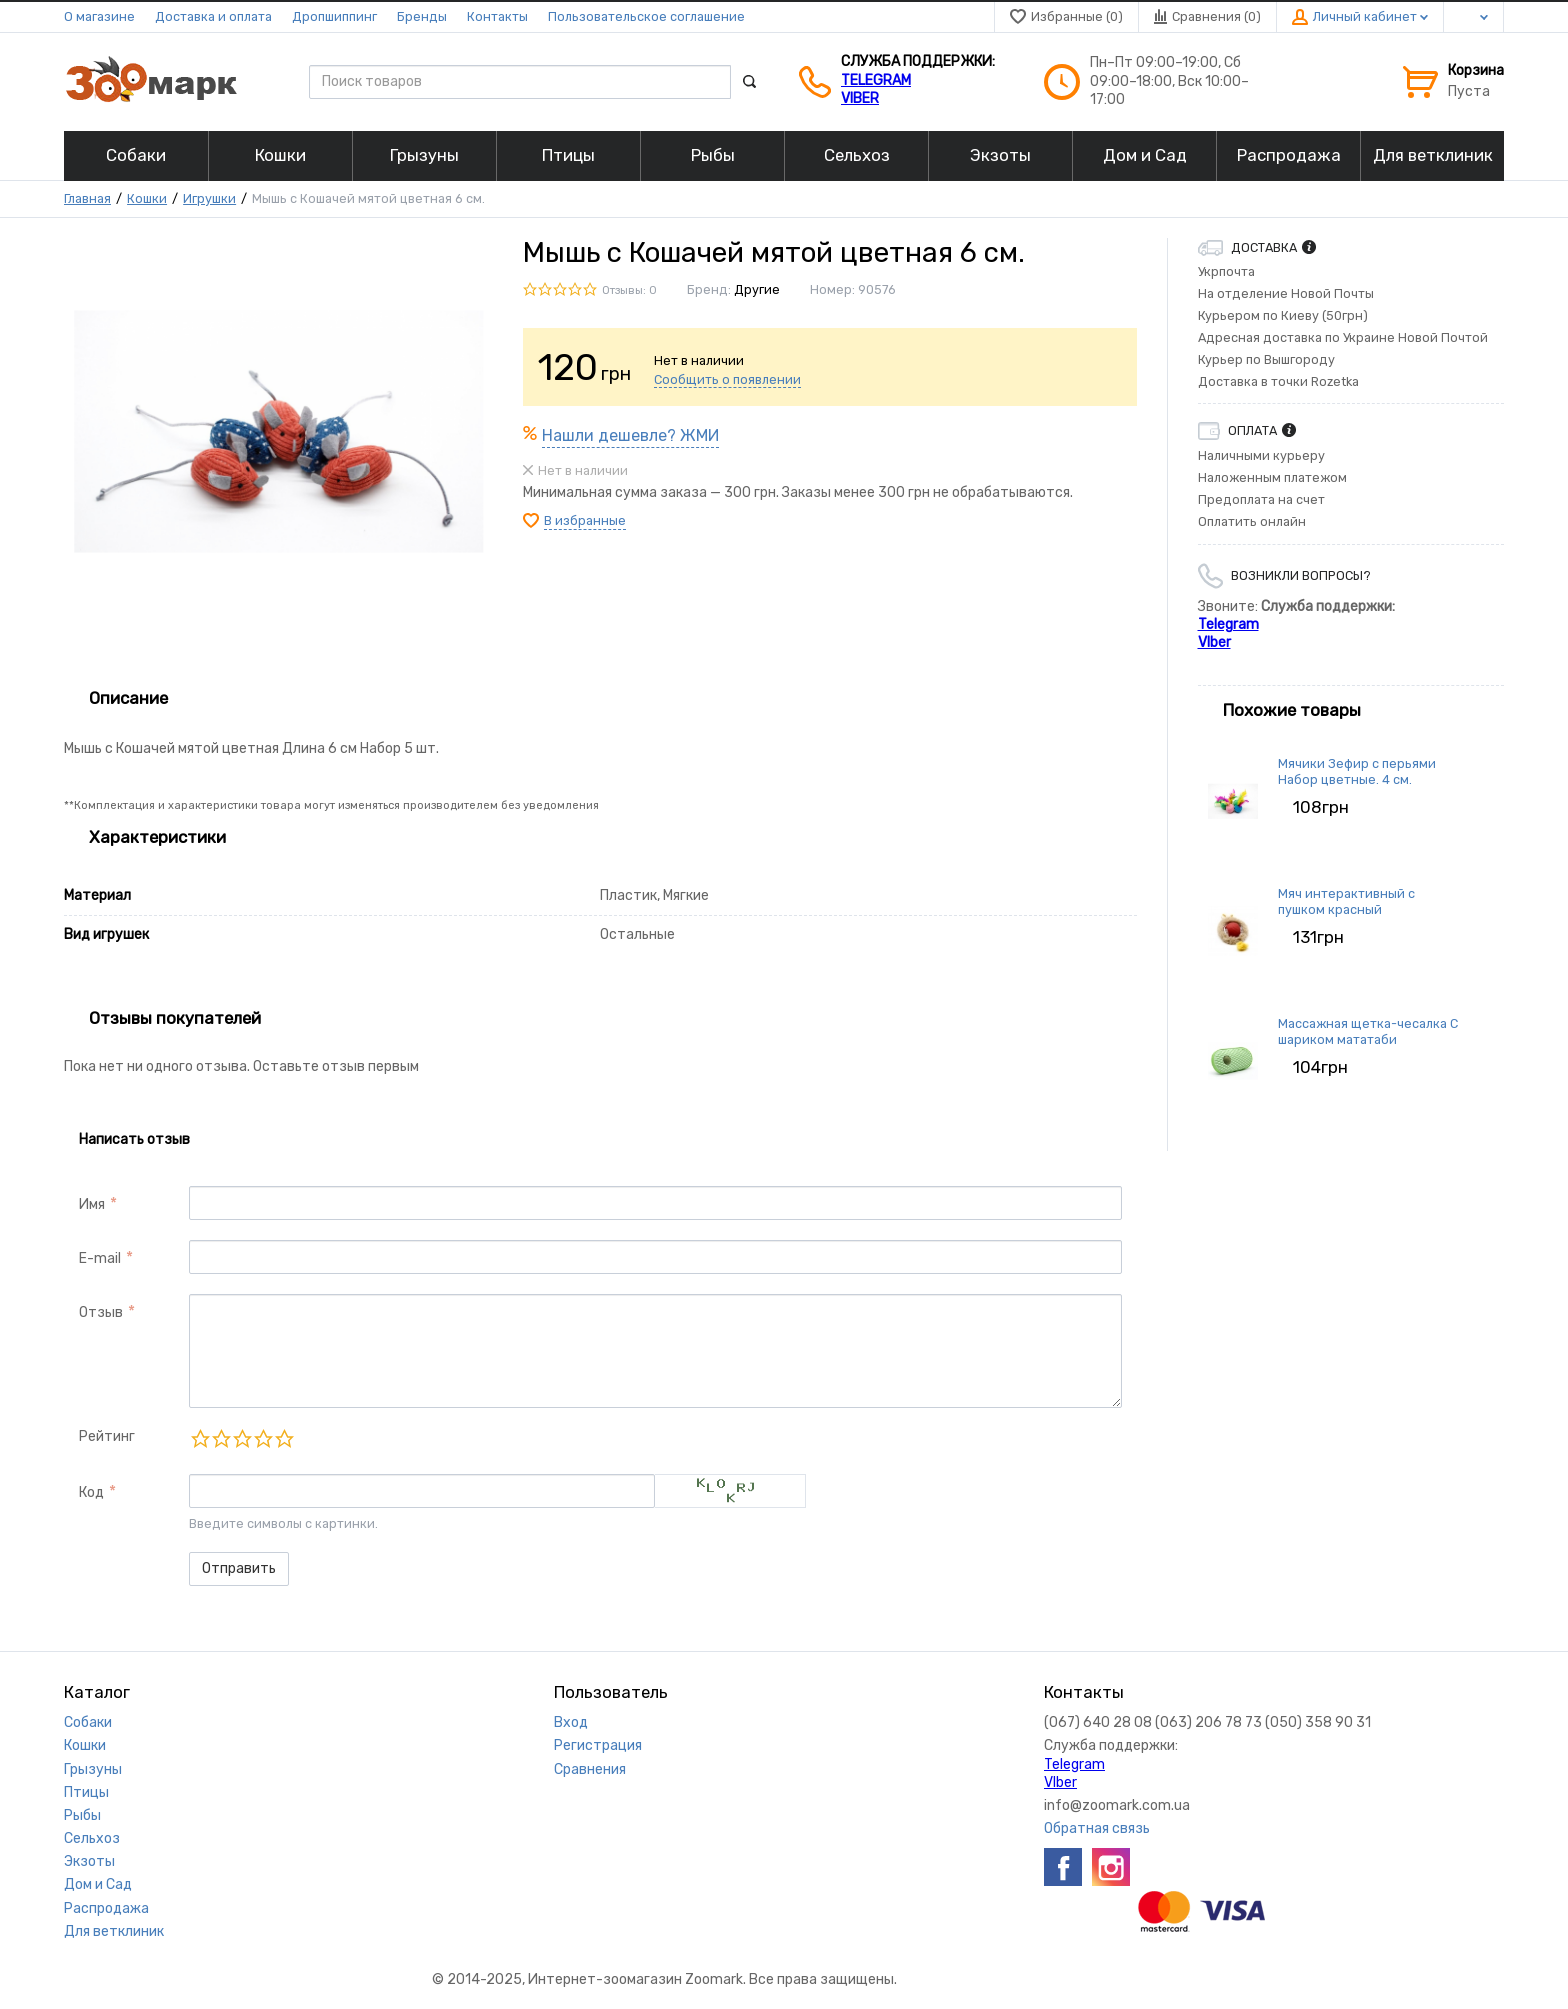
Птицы (86, 1792)
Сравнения (590, 1769)
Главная (87, 198)
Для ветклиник (114, 1931)
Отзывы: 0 (629, 290)
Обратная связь (1097, 1828)
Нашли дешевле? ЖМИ (630, 435)
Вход (571, 1722)
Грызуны (93, 1769)
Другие (757, 289)
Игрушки (209, 198)
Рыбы (82, 1815)
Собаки (88, 1722)
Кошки (147, 198)
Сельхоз (92, 1838)
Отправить (239, 1568)
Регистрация (598, 1745)
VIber (860, 98)
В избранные (585, 520)
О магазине (99, 16)
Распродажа (106, 1908)
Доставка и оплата (213, 16)
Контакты (497, 16)
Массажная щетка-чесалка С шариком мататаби (1368, 1031)
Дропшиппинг (334, 16)
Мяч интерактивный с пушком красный (1346, 901)
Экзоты (89, 1861)
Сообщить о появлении (727, 379)
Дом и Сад (98, 1884)
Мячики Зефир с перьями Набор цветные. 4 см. (1357, 771)
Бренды (422, 16)
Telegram (876, 80)
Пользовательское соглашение (646, 16)
